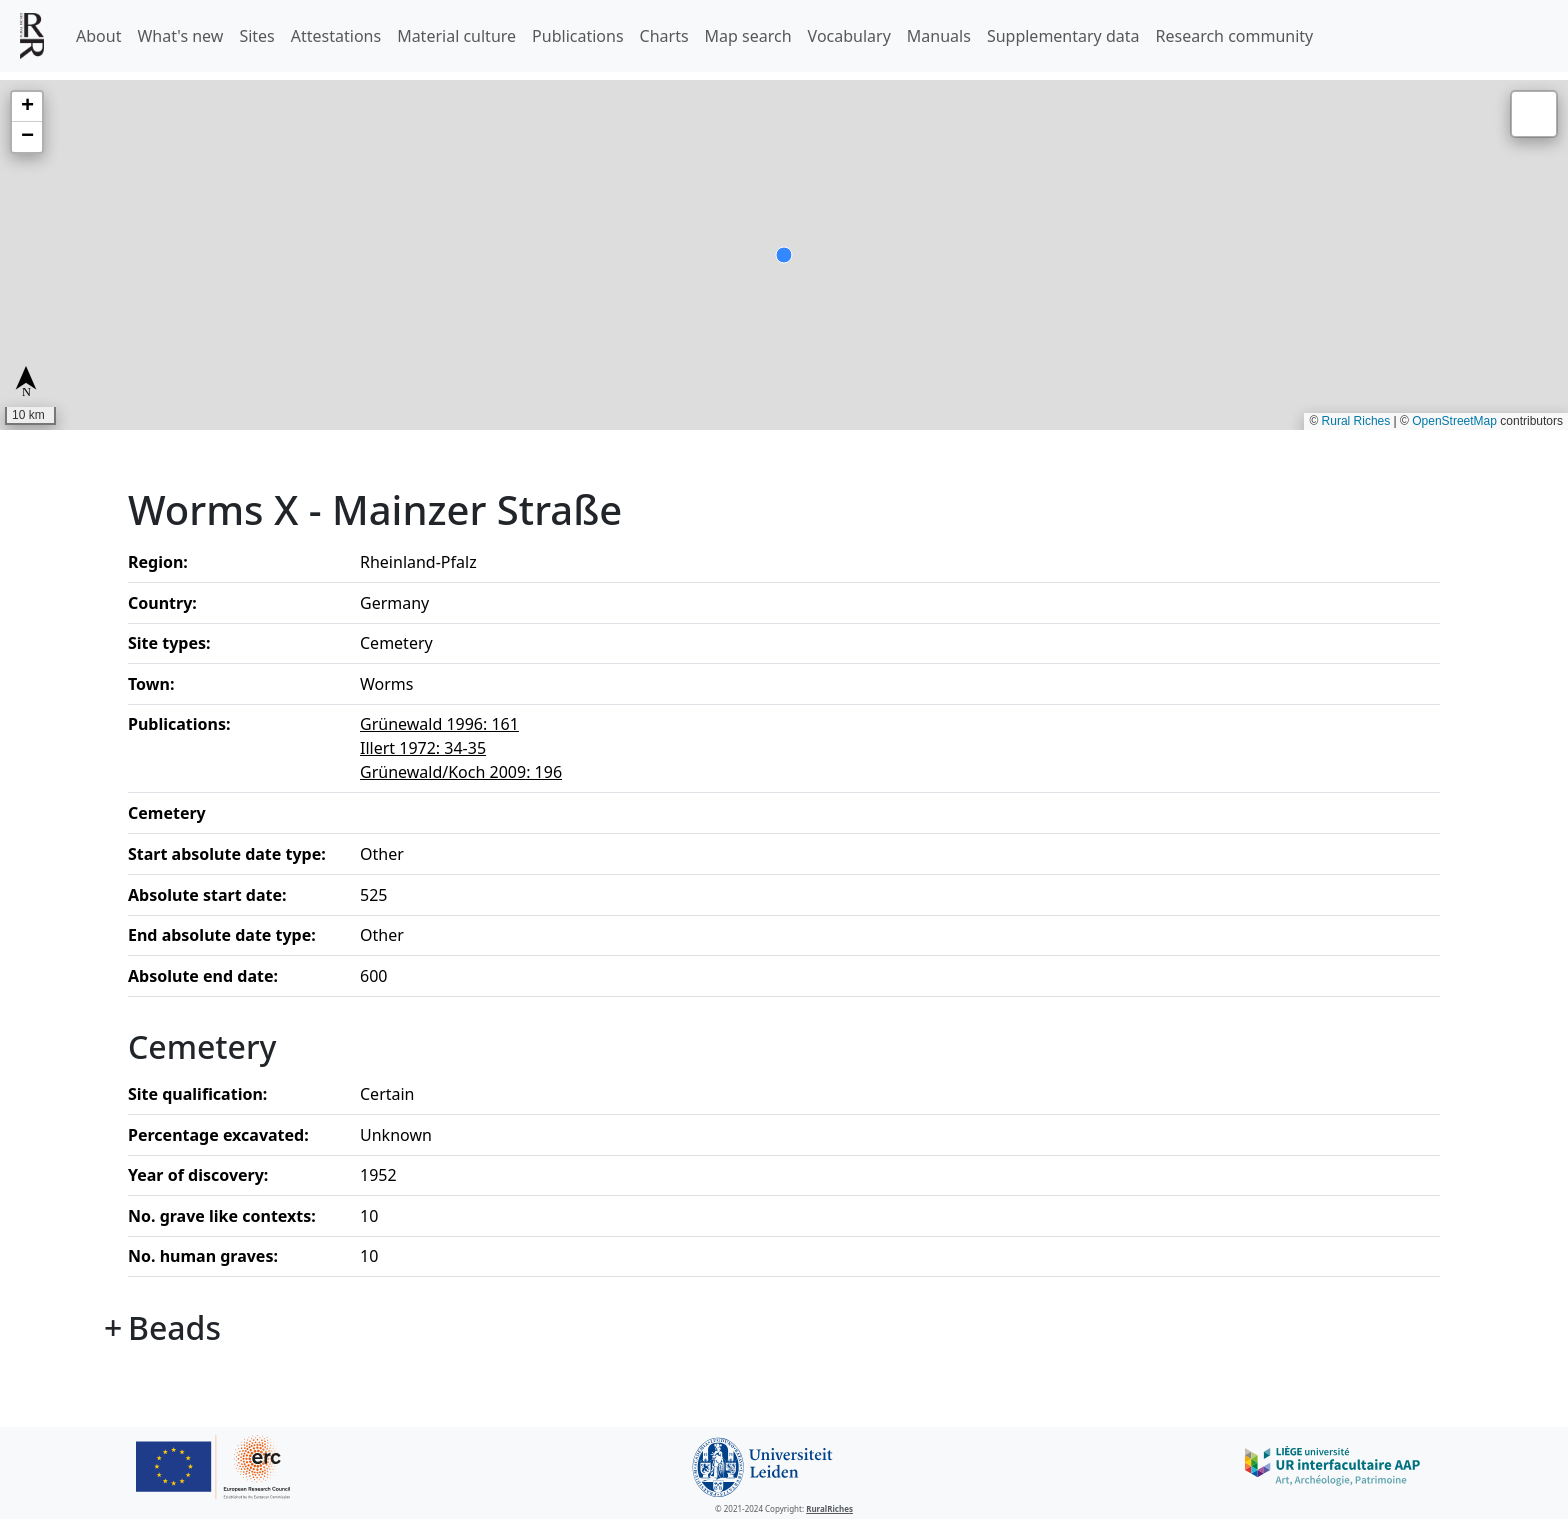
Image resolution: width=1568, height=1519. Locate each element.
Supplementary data (1063, 36)
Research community (1235, 36)
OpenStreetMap (1454, 421)
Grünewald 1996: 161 (439, 724)
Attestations (336, 36)
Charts (664, 36)
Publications (577, 36)
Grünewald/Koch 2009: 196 (461, 772)
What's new (180, 36)
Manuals (939, 36)
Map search (748, 36)
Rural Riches (1356, 421)
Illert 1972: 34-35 (423, 748)
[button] (27, 107)
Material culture (456, 36)
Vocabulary (849, 36)
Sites (256, 36)
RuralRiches (829, 1508)
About (98, 36)
